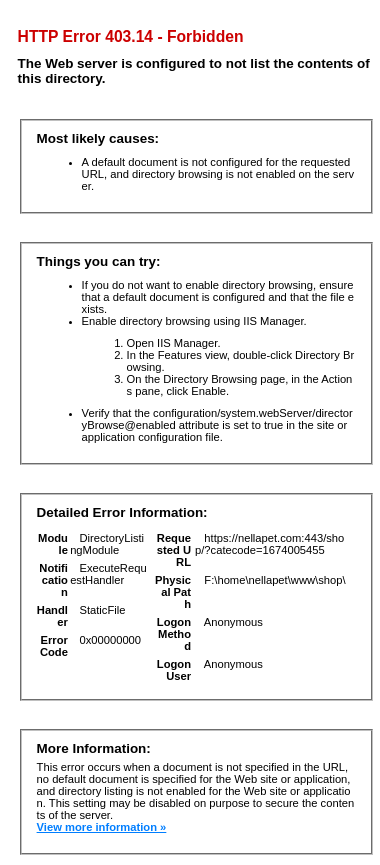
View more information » (102, 827)
